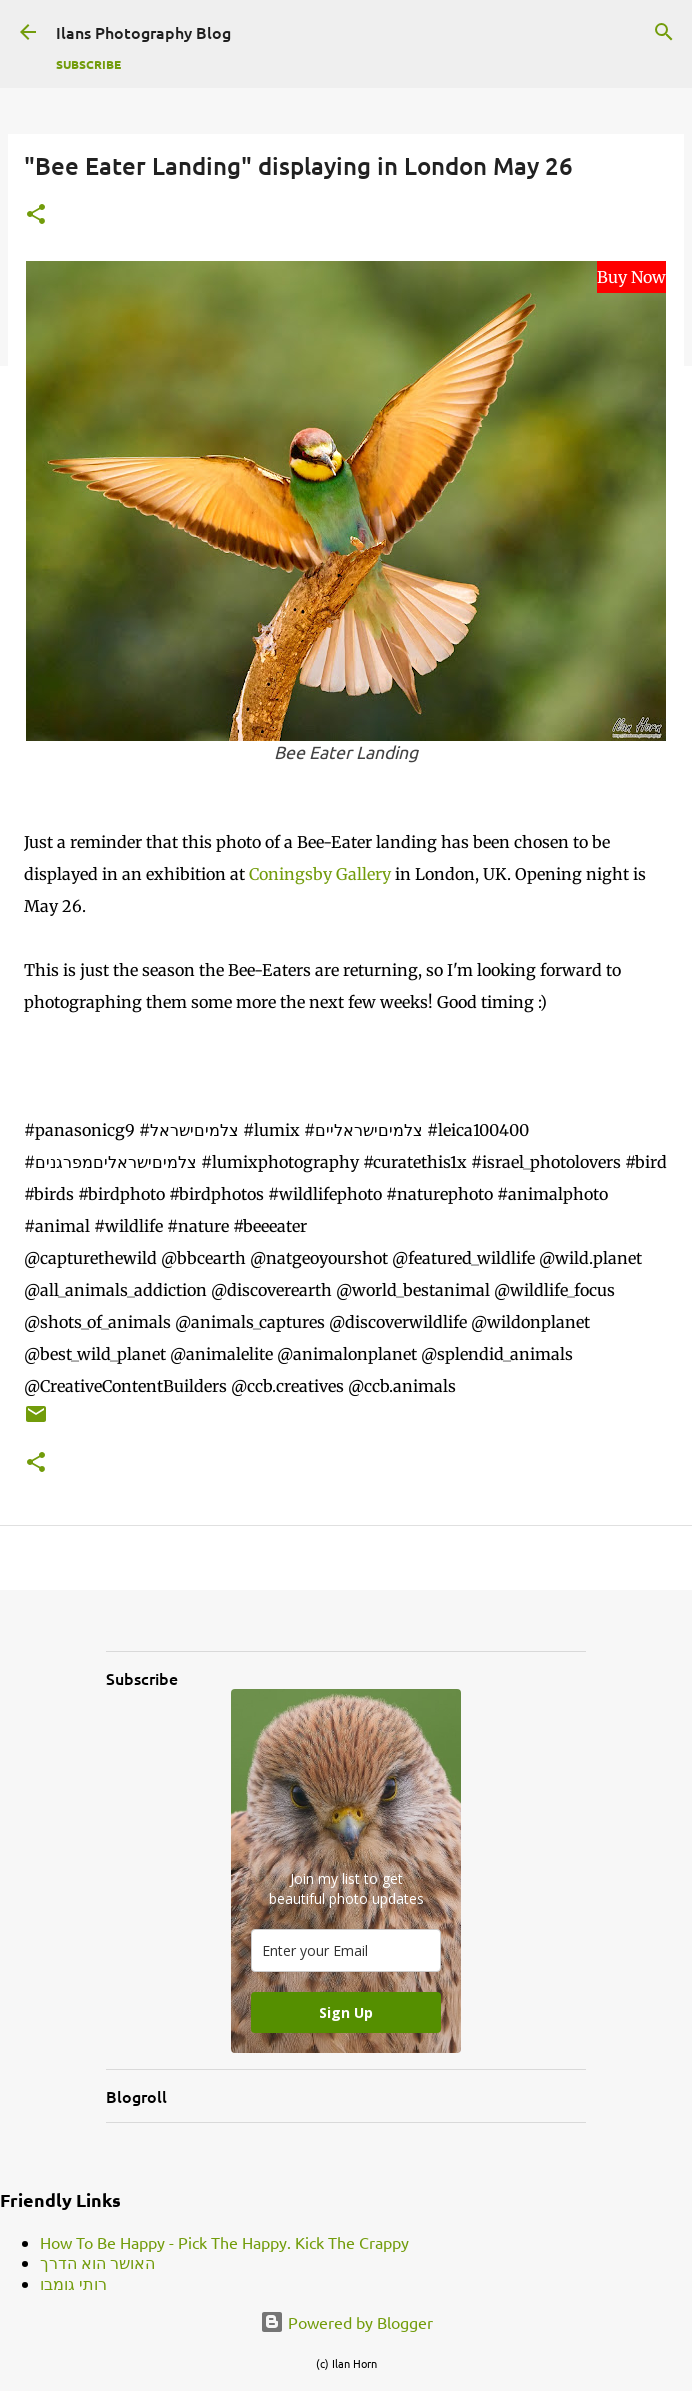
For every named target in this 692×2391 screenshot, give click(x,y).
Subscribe (88, 64)
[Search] (664, 32)
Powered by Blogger (346, 2322)
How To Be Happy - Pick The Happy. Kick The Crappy (224, 2242)
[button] (36, 215)
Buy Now (631, 277)
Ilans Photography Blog (143, 32)
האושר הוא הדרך (97, 2262)
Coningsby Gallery (320, 874)
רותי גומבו (73, 2283)
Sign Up (346, 2012)
